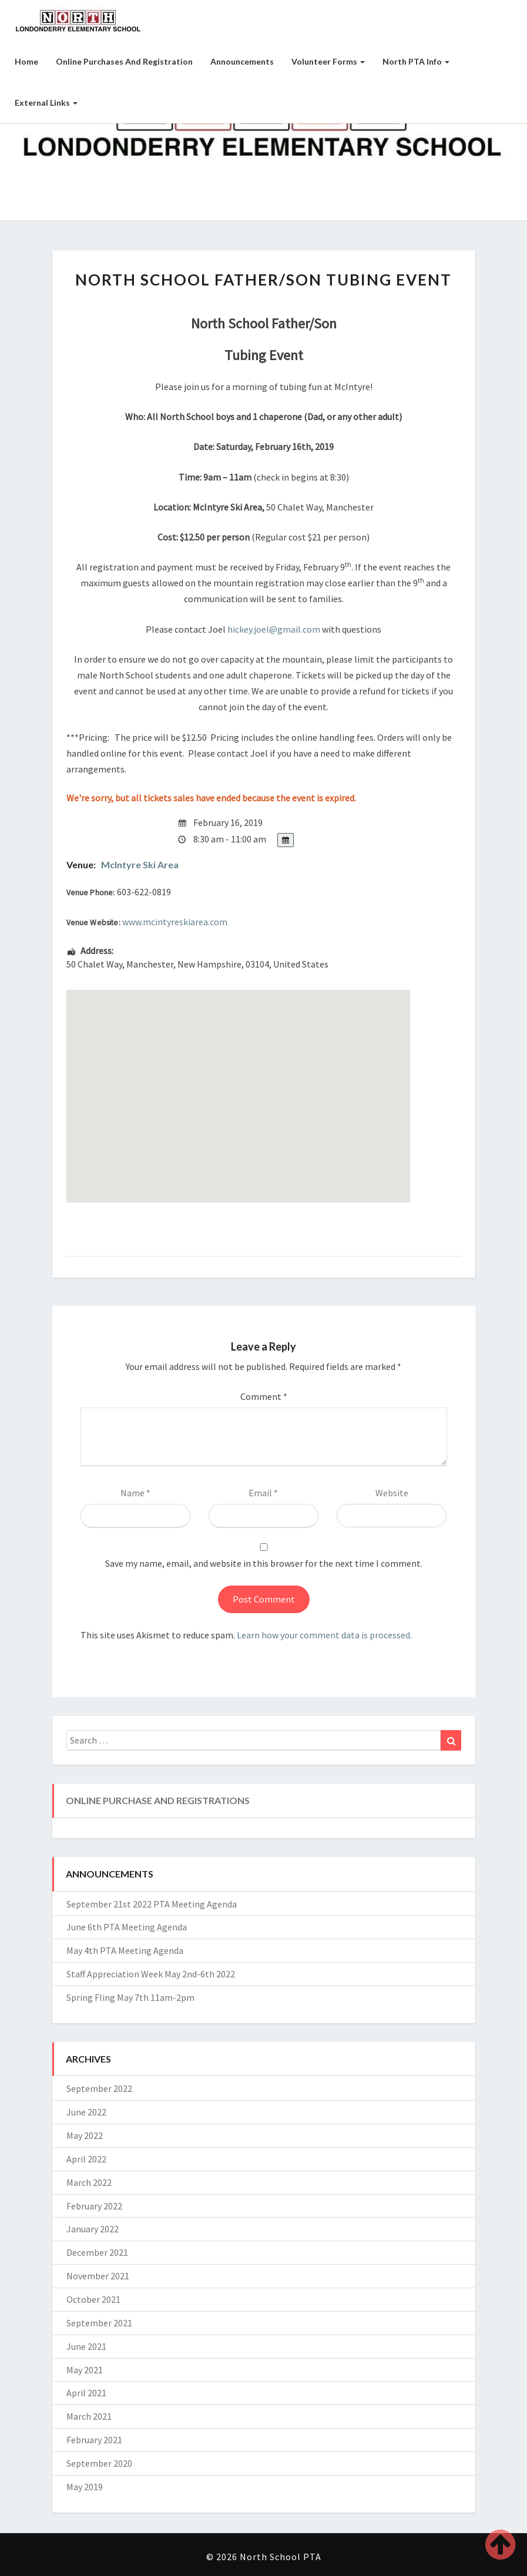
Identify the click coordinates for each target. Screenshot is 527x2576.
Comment (263, 1396)
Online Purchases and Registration (124, 61)
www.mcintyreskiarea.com (174, 922)
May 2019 (84, 2487)
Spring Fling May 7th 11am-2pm (130, 1997)
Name (135, 1493)
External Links (46, 103)
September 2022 (99, 2088)
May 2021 (84, 2370)
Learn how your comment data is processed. (324, 1635)
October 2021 (93, 2299)
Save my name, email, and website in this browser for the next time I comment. (263, 1563)
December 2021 (97, 2252)
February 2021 (94, 2440)
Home (26, 61)
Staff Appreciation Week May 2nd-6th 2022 (150, 1974)
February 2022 (94, 2206)
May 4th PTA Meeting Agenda (124, 1950)
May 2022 (84, 2135)
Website (391, 1493)
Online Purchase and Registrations (158, 1800)
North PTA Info (415, 61)
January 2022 (92, 2229)
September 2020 (99, 2463)
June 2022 (86, 2112)
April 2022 (86, 2159)
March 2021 (89, 2416)
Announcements (242, 61)
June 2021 (86, 2346)
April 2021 (86, 2393)
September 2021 (99, 2323)
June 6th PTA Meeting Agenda (126, 1927)
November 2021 (97, 2276)
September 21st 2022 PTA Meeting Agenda (151, 1904)
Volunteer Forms (328, 61)
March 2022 (89, 2182)
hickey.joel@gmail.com (273, 629)
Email (263, 1493)
